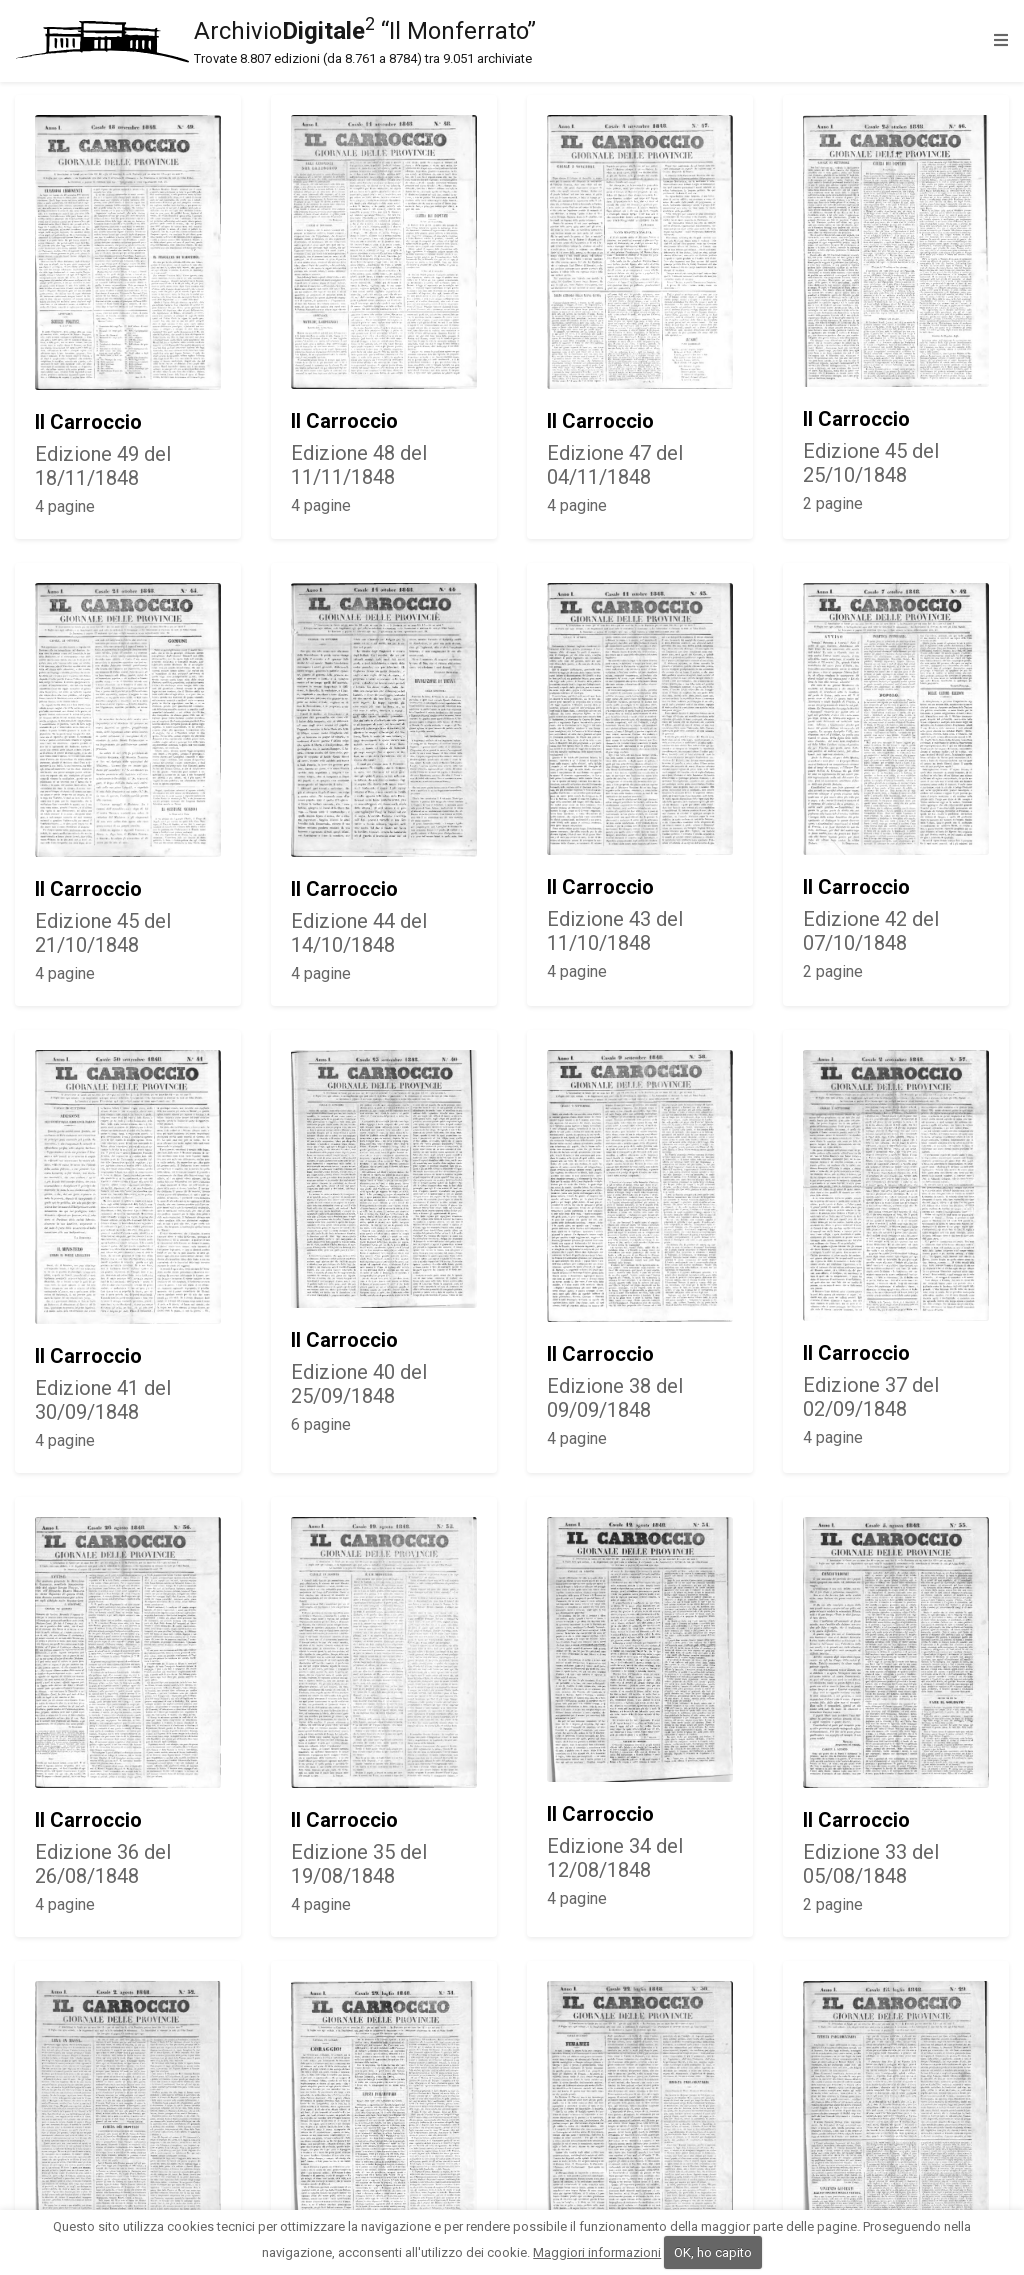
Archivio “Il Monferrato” (500, 41)
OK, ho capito (713, 2252)
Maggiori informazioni (597, 2252)
